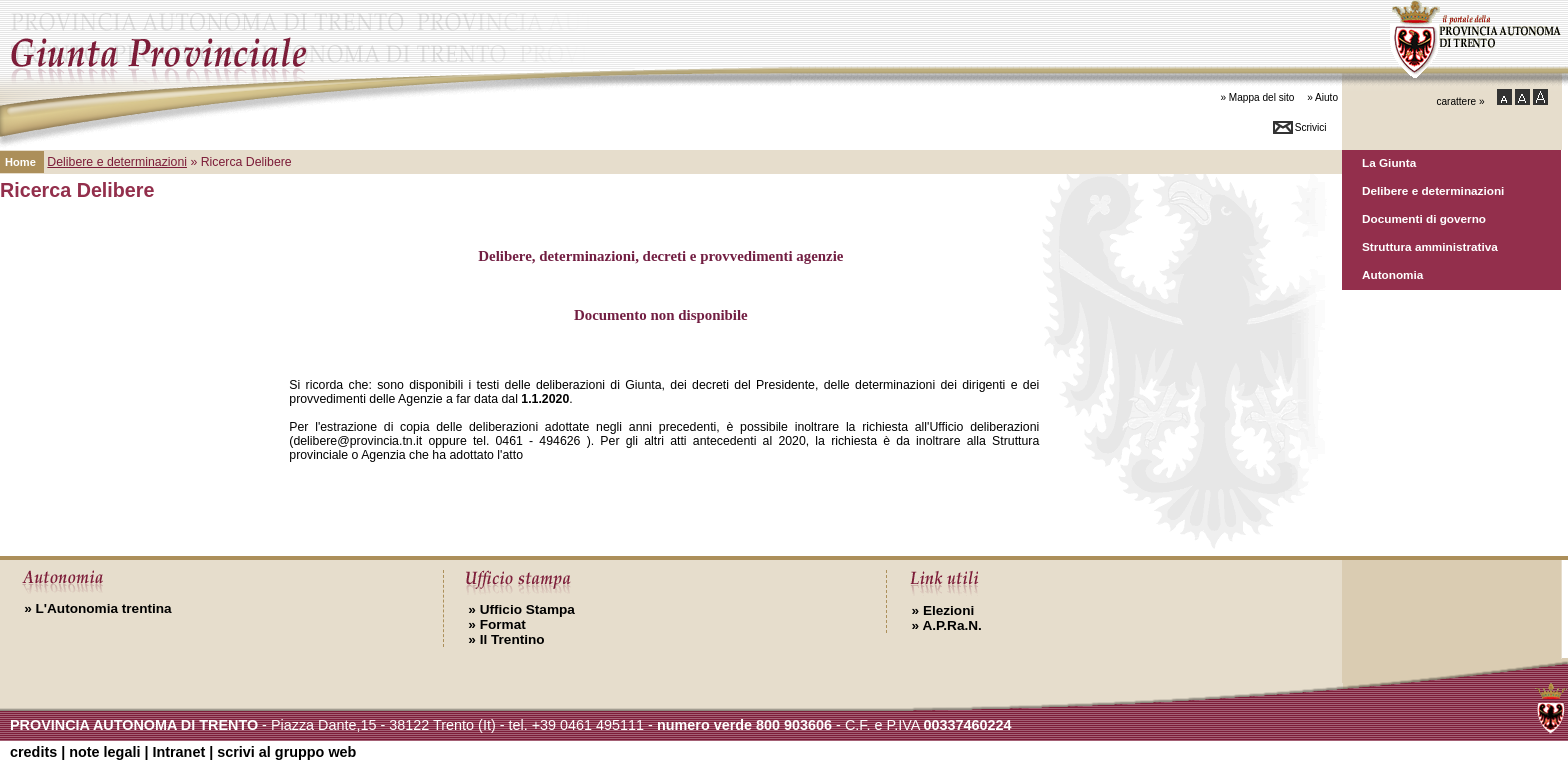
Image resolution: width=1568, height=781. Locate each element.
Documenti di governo (1424, 218)
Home (20, 162)
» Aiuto (1322, 97)
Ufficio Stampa (521, 609)
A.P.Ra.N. (947, 625)
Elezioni (943, 610)
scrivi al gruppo (286, 752)
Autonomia (1392, 274)
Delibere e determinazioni (1433, 190)
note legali (104, 752)
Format (496, 624)
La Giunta (1389, 162)
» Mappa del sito (1257, 97)
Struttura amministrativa (1430, 246)
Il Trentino (506, 639)
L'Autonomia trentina (98, 608)
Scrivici (1311, 127)
